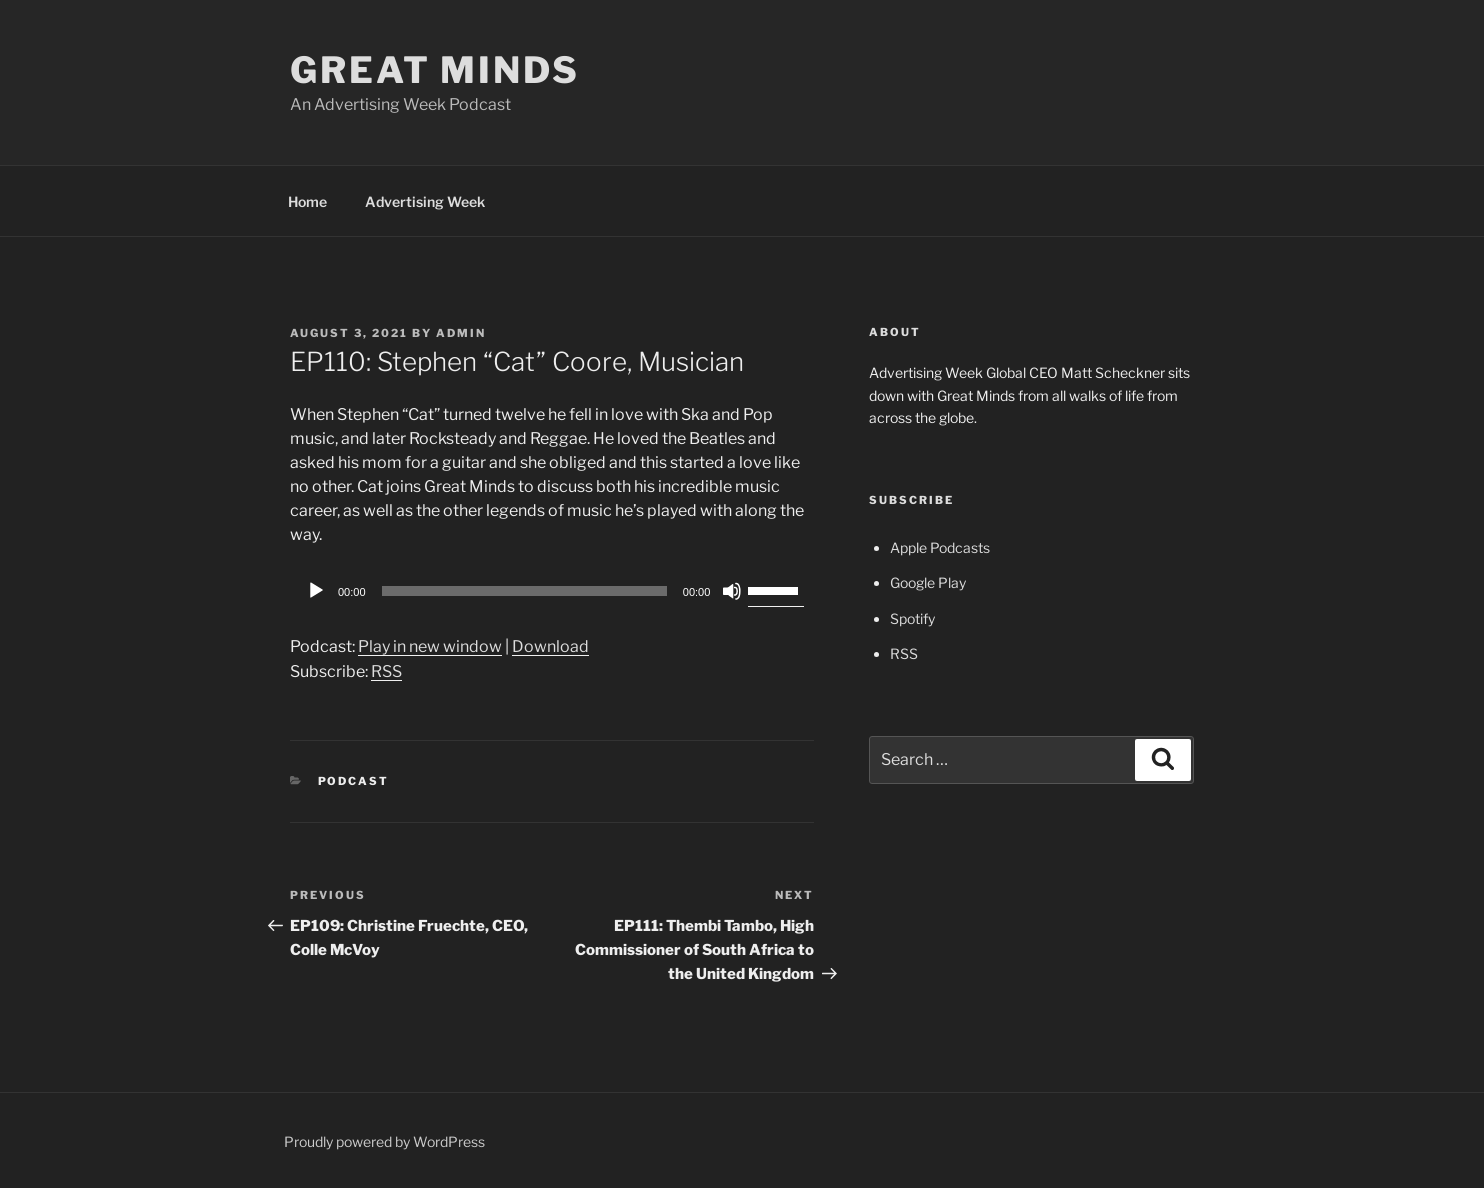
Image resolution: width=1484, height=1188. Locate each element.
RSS (386, 671)
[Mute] (732, 591)
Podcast (354, 781)
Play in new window (430, 646)
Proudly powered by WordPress (384, 1141)
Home (307, 201)
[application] (552, 591)
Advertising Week (425, 201)
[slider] (524, 591)
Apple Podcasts (940, 547)
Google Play (928, 582)
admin (461, 333)
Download (550, 646)
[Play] (316, 591)
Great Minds (435, 70)
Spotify (912, 618)
